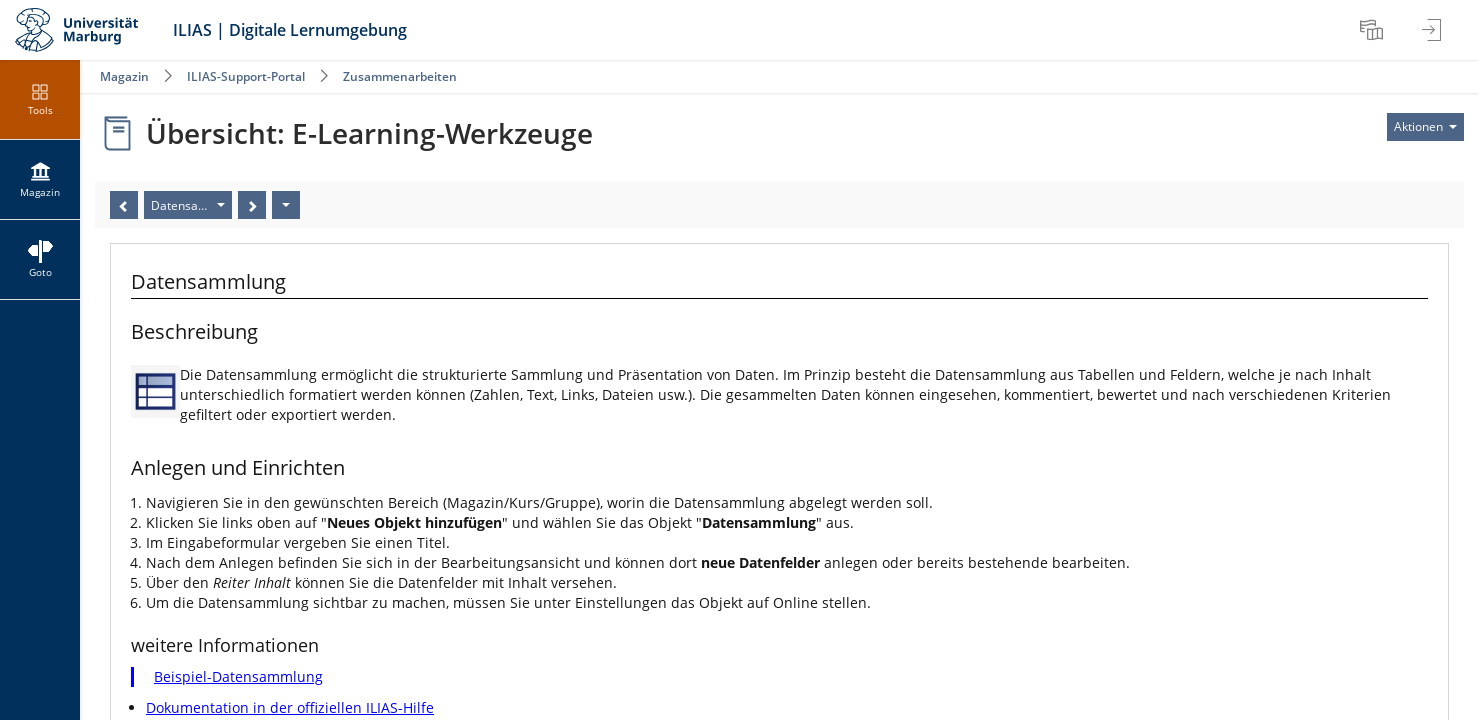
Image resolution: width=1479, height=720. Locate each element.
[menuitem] (1374, 30)
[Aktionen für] (1425, 127)
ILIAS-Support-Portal (246, 76)
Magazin (124, 76)
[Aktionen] (286, 205)
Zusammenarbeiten (400, 76)
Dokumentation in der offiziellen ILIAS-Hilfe (290, 707)
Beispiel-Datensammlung (238, 676)
